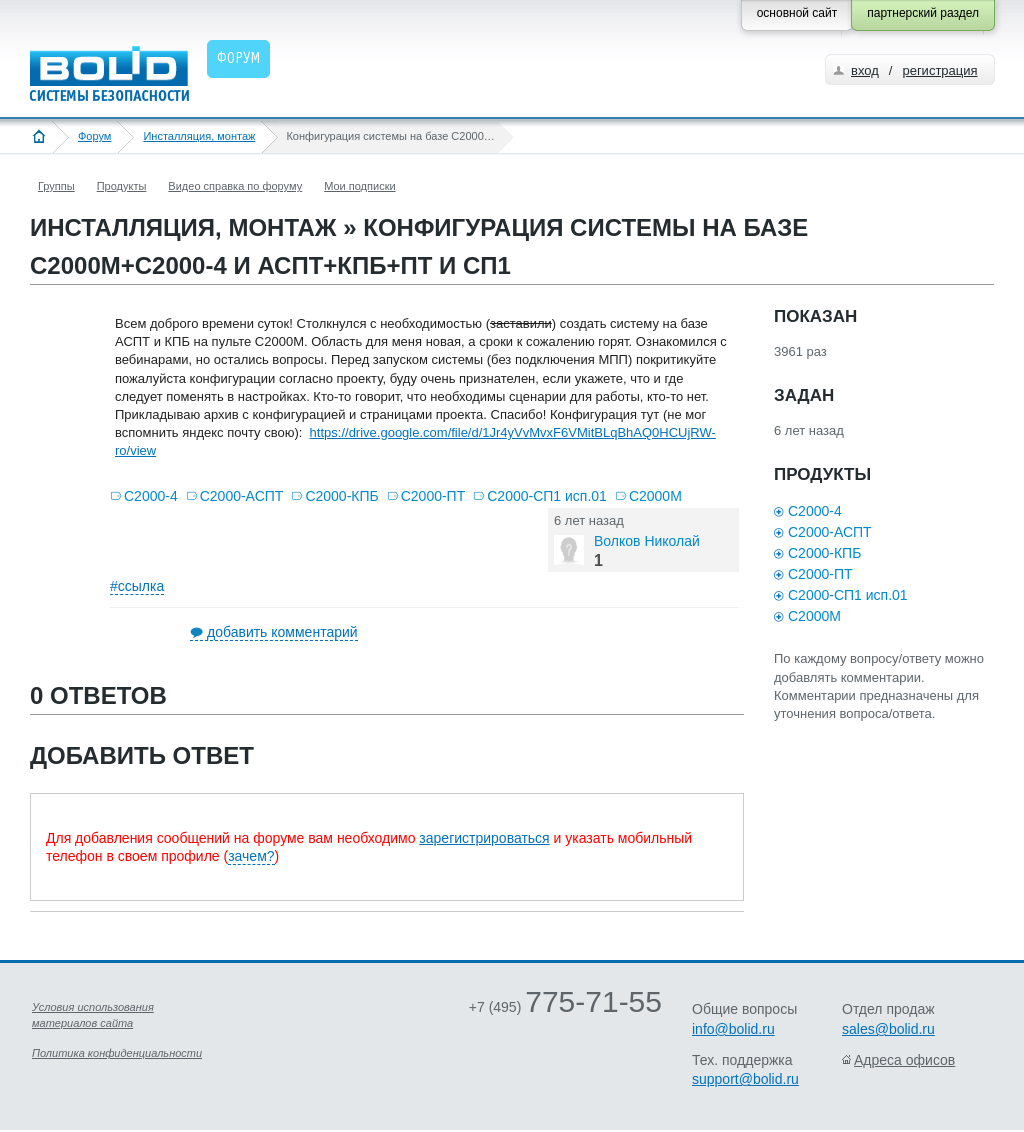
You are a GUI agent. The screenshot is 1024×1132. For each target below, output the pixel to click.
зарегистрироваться (484, 838)
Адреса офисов (904, 1060)
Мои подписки (359, 186)
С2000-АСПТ (242, 496)
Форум (94, 136)
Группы (56, 186)
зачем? (251, 856)
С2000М (655, 496)
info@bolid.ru (733, 1029)
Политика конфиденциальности (117, 1053)
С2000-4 (151, 496)
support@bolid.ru (745, 1079)
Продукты (122, 186)
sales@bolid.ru (888, 1029)
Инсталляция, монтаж (199, 136)
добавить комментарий (282, 632)
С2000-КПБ (341, 496)
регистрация (939, 70)
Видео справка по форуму (235, 186)
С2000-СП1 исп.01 (547, 496)
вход (865, 70)
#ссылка (137, 586)
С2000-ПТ (433, 496)
